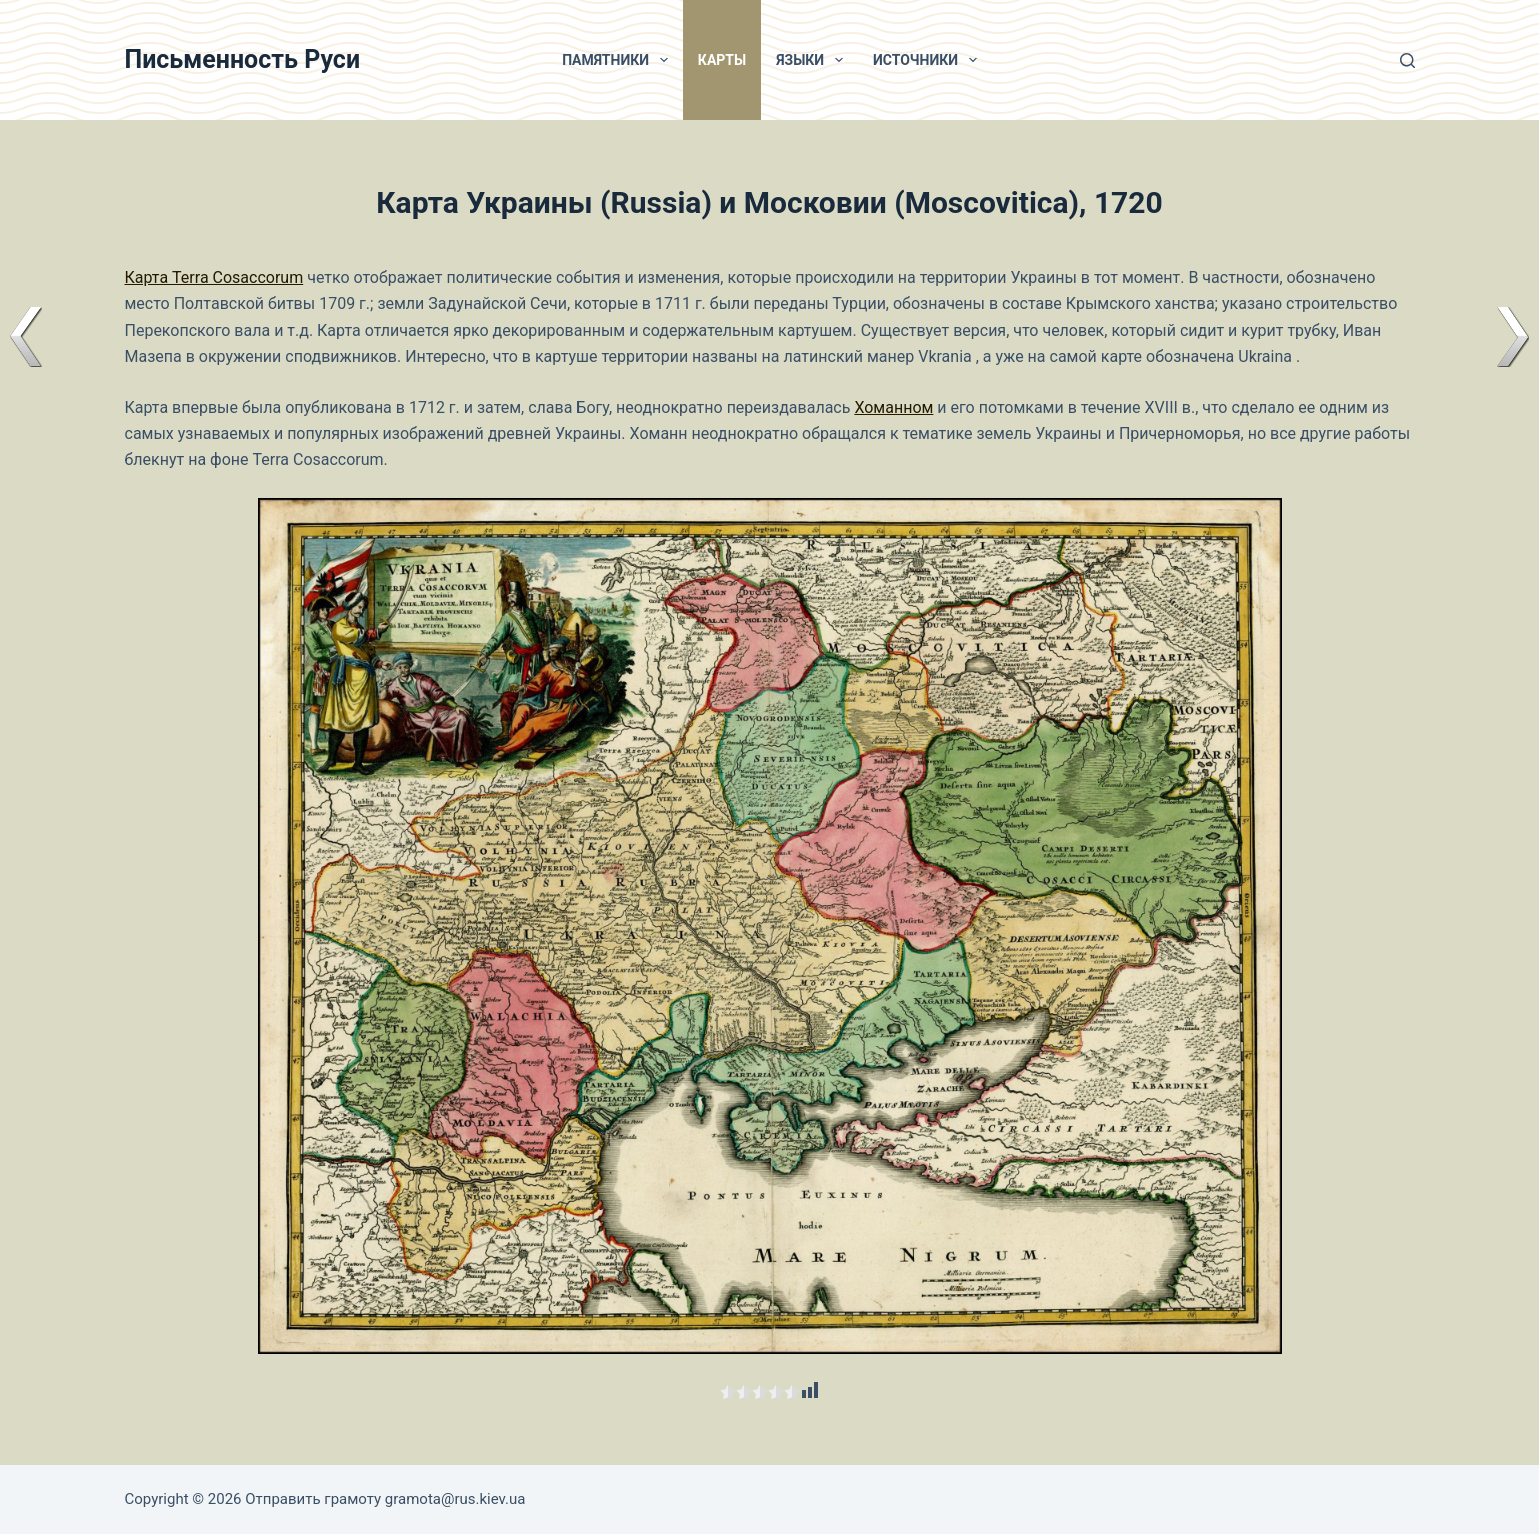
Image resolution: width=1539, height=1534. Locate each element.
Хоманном (893, 407)
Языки (813, 60)
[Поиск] (1407, 60)
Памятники (619, 60)
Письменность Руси (243, 59)
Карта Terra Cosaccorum (214, 277)
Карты (722, 60)
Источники (929, 60)
